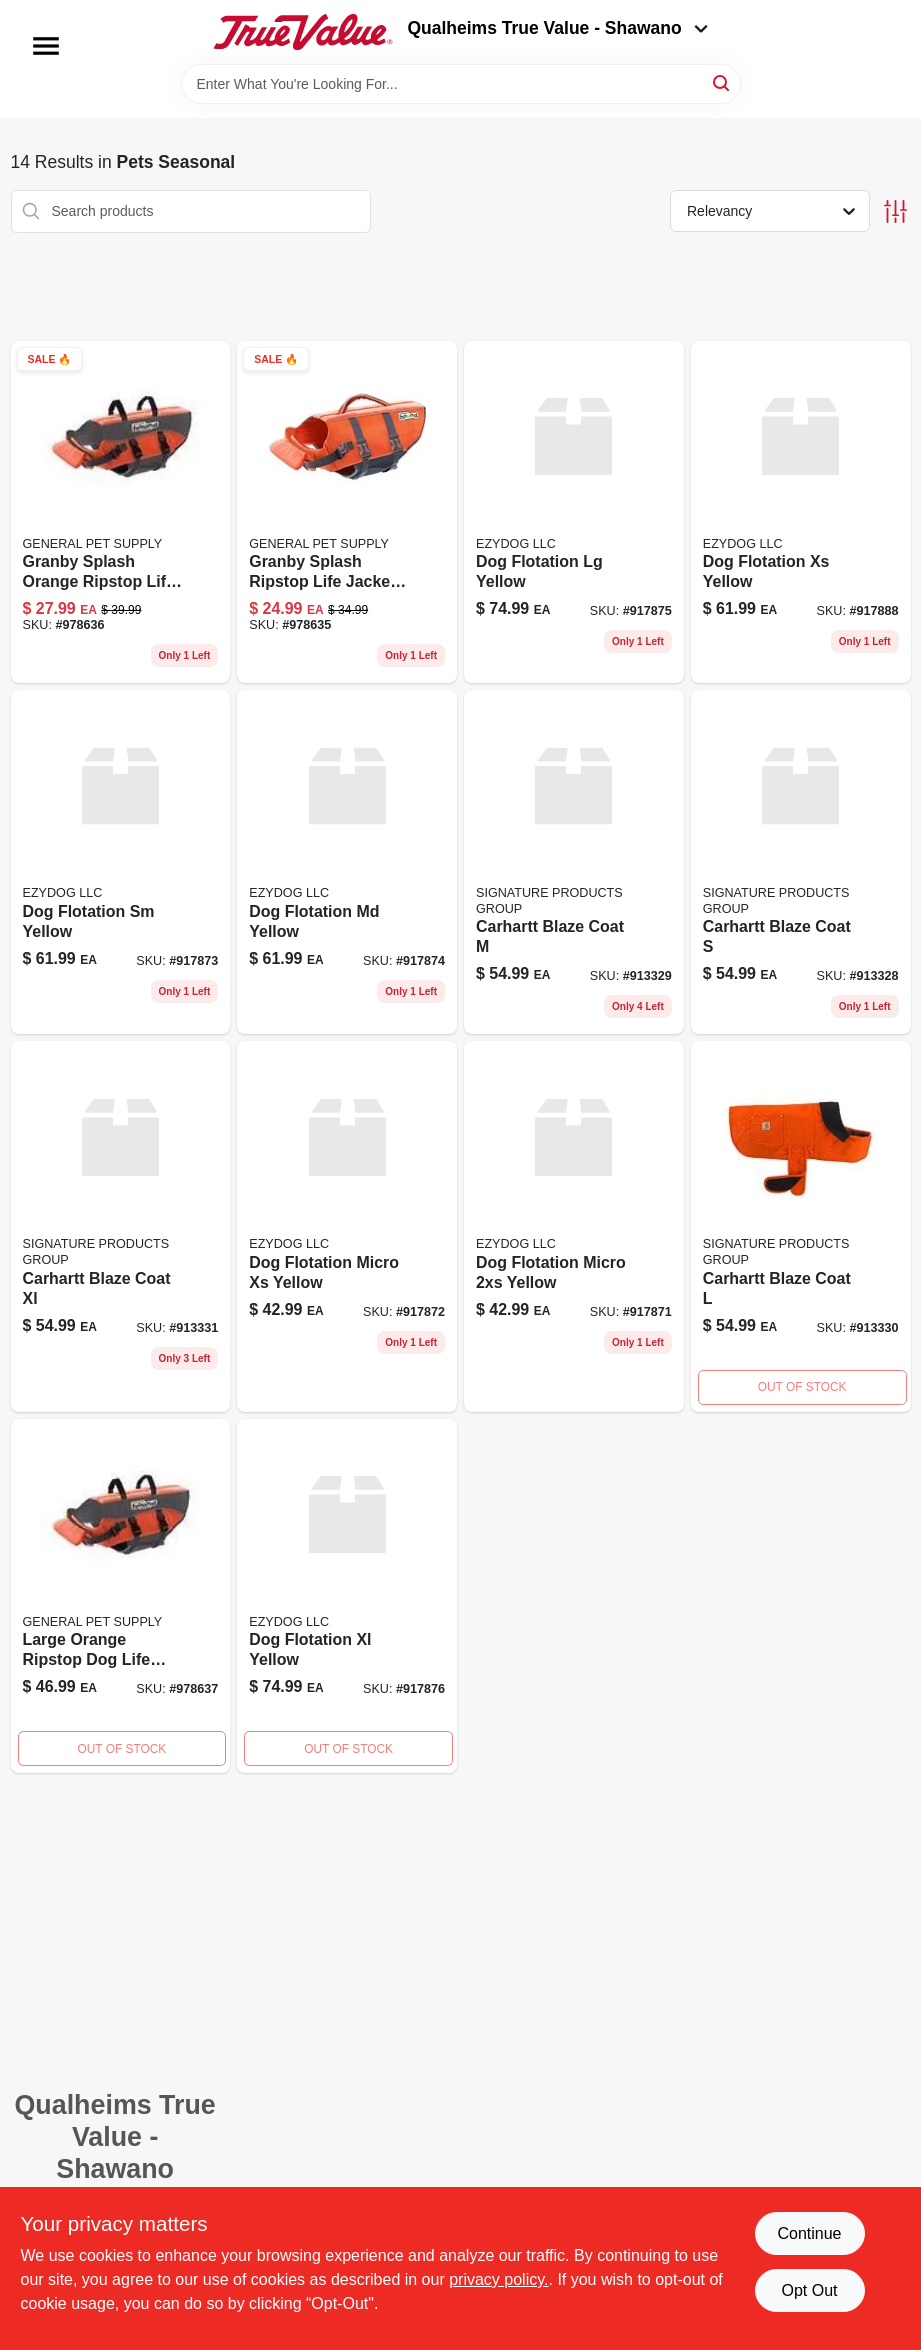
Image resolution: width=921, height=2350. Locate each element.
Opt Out (809, 2290)
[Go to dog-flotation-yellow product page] (574, 1226)
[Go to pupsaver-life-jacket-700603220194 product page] (347, 512)
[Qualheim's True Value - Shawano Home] (303, 32)
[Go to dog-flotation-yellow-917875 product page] (574, 512)
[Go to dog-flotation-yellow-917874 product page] (347, 862)
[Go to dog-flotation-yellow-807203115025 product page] (801, 512)
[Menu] (46, 46)
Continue (809, 2233)
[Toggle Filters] (895, 211)
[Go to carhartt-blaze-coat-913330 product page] (801, 1226)
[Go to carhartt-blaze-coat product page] (801, 862)
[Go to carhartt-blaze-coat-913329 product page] (574, 862)
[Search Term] (461, 84)
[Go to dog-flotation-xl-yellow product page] (347, 1596)
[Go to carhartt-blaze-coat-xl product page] (121, 1226)
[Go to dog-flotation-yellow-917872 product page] (347, 1226)
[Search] (722, 82)
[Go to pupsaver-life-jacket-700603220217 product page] (121, 1596)
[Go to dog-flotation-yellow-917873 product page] (121, 862)
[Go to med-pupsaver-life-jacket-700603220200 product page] (121, 512)
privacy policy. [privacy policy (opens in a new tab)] (498, 2279)
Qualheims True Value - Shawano (557, 28)
